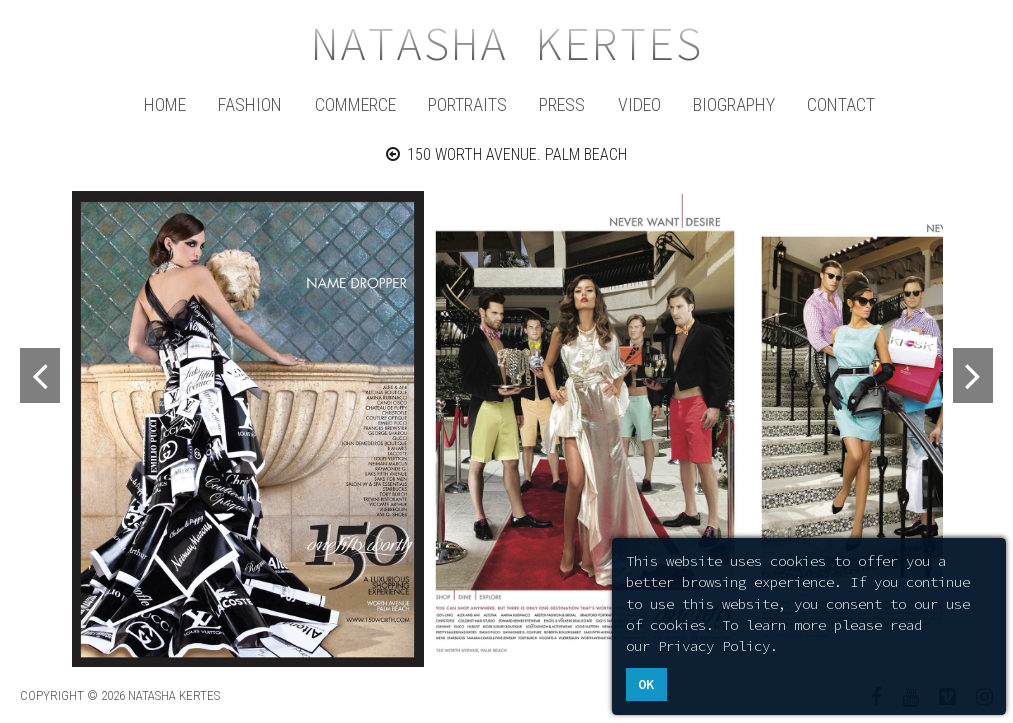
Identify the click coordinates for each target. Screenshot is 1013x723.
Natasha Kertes (507, 44)
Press (562, 104)
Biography (734, 104)
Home (165, 104)
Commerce (355, 104)
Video (639, 104)
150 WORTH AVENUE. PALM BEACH (507, 154)
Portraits (467, 104)
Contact (841, 104)
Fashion (250, 104)
